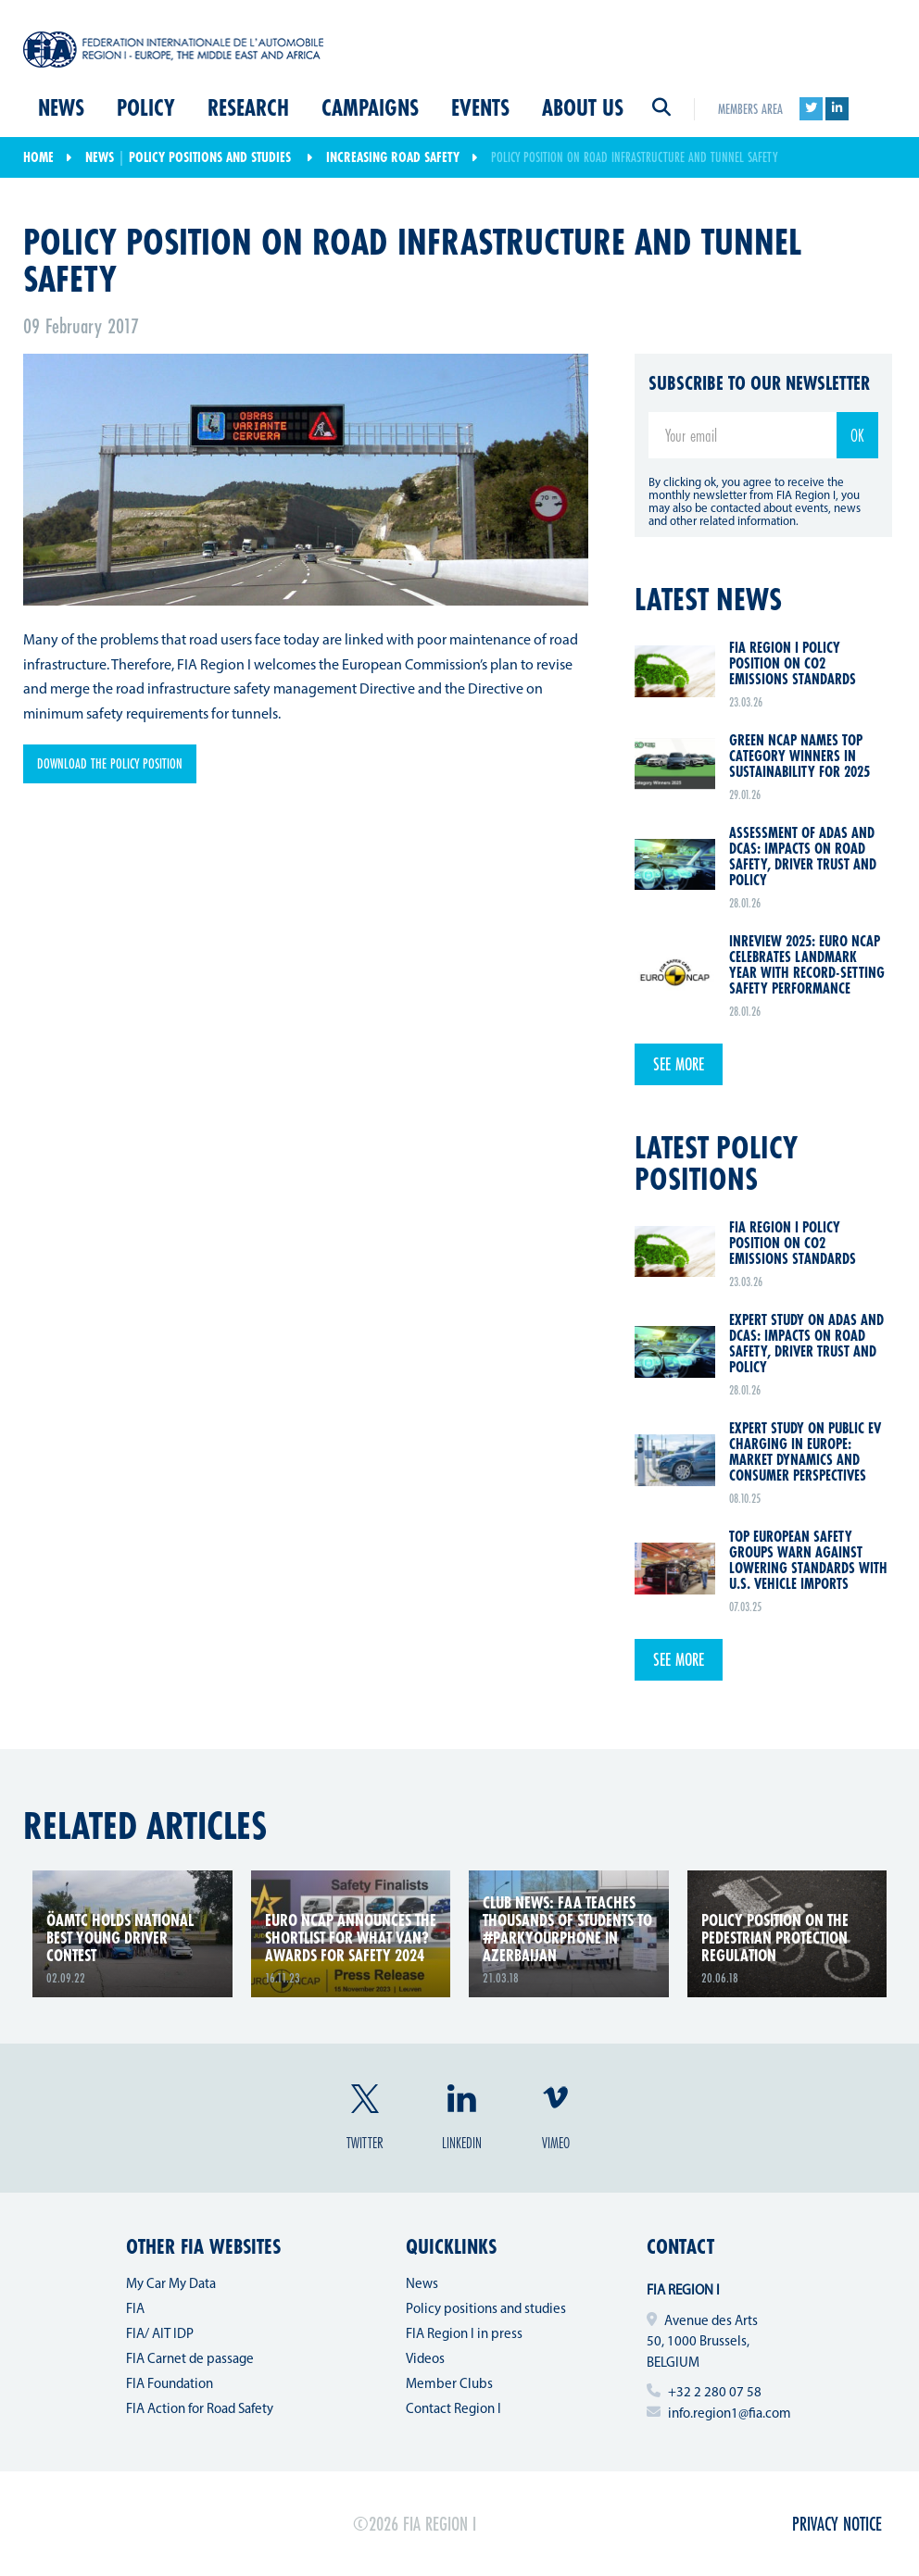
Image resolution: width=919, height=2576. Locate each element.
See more (678, 1064)
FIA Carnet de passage (190, 2360)
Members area (750, 109)
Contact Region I (453, 2410)
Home (38, 157)
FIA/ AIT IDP (160, 2335)
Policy (146, 109)
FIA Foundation (169, 2385)
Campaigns (370, 109)
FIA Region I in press (464, 2335)
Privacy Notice (837, 2523)
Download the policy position (110, 763)
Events (480, 109)
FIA (135, 2310)
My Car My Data (171, 2285)
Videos (425, 2360)
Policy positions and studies (210, 157)
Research (248, 109)
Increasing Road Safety (393, 157)
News (61, 109)
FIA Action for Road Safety (199, 2410)
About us (582, 109)
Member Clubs (449, 2385)
